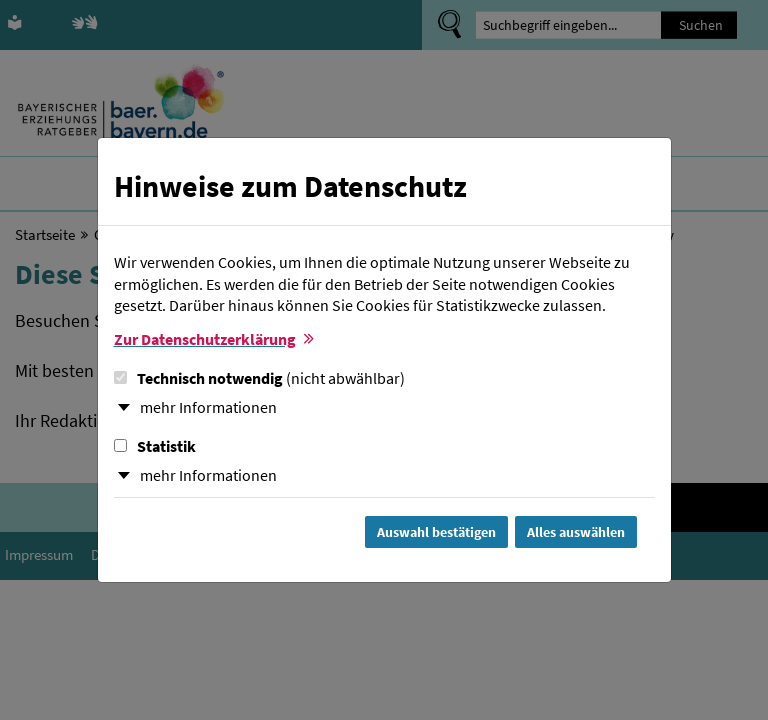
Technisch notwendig (259, 378)
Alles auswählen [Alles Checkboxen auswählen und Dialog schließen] (576, 532)
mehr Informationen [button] (208, 407)
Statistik (155, 446)
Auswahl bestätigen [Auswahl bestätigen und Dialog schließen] (436, 532)
